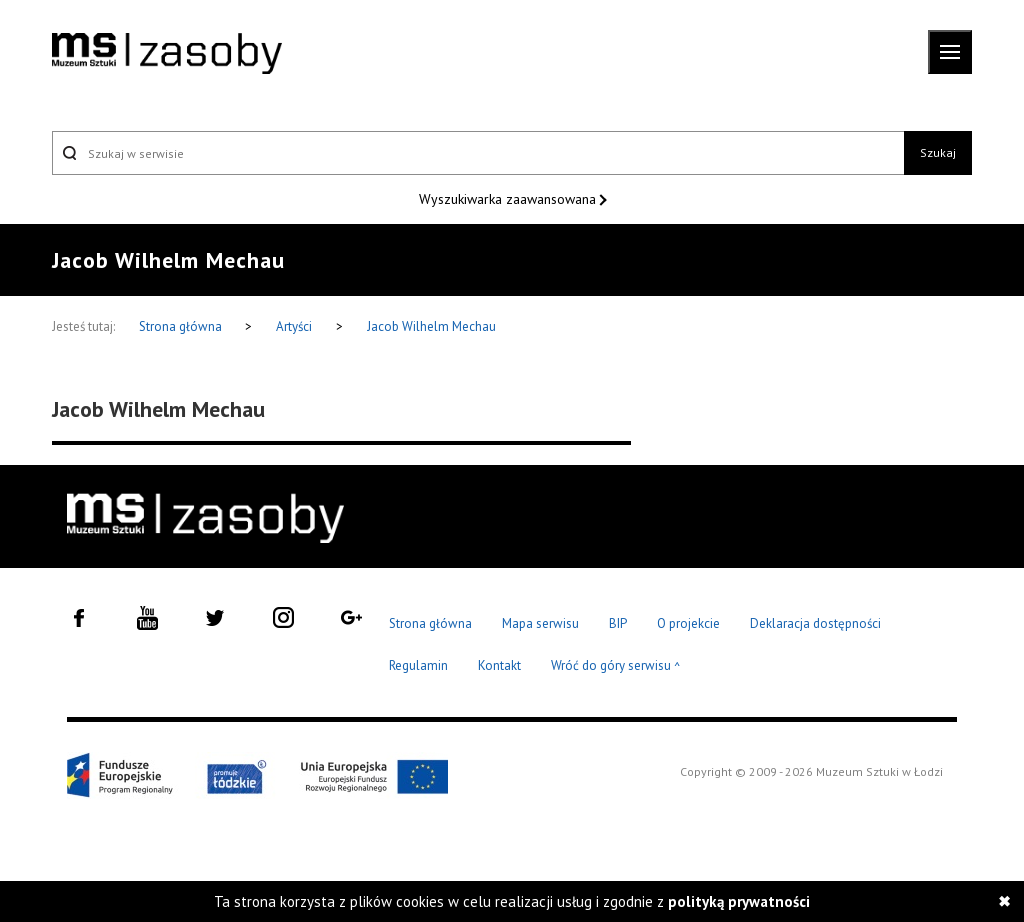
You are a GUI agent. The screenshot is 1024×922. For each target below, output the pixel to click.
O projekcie (688, 623)
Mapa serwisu (540, 623)
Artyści (294, 326)
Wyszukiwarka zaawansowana (509, 199)
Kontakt (499, 665)
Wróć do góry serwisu (616, 666)
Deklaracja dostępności (815, 623)
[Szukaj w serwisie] (478, 153)
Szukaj (938, 152)
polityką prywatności (739, 901)
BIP (618, 623)
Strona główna (182, 326)
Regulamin (418, 665)
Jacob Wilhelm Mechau (431, 326)
